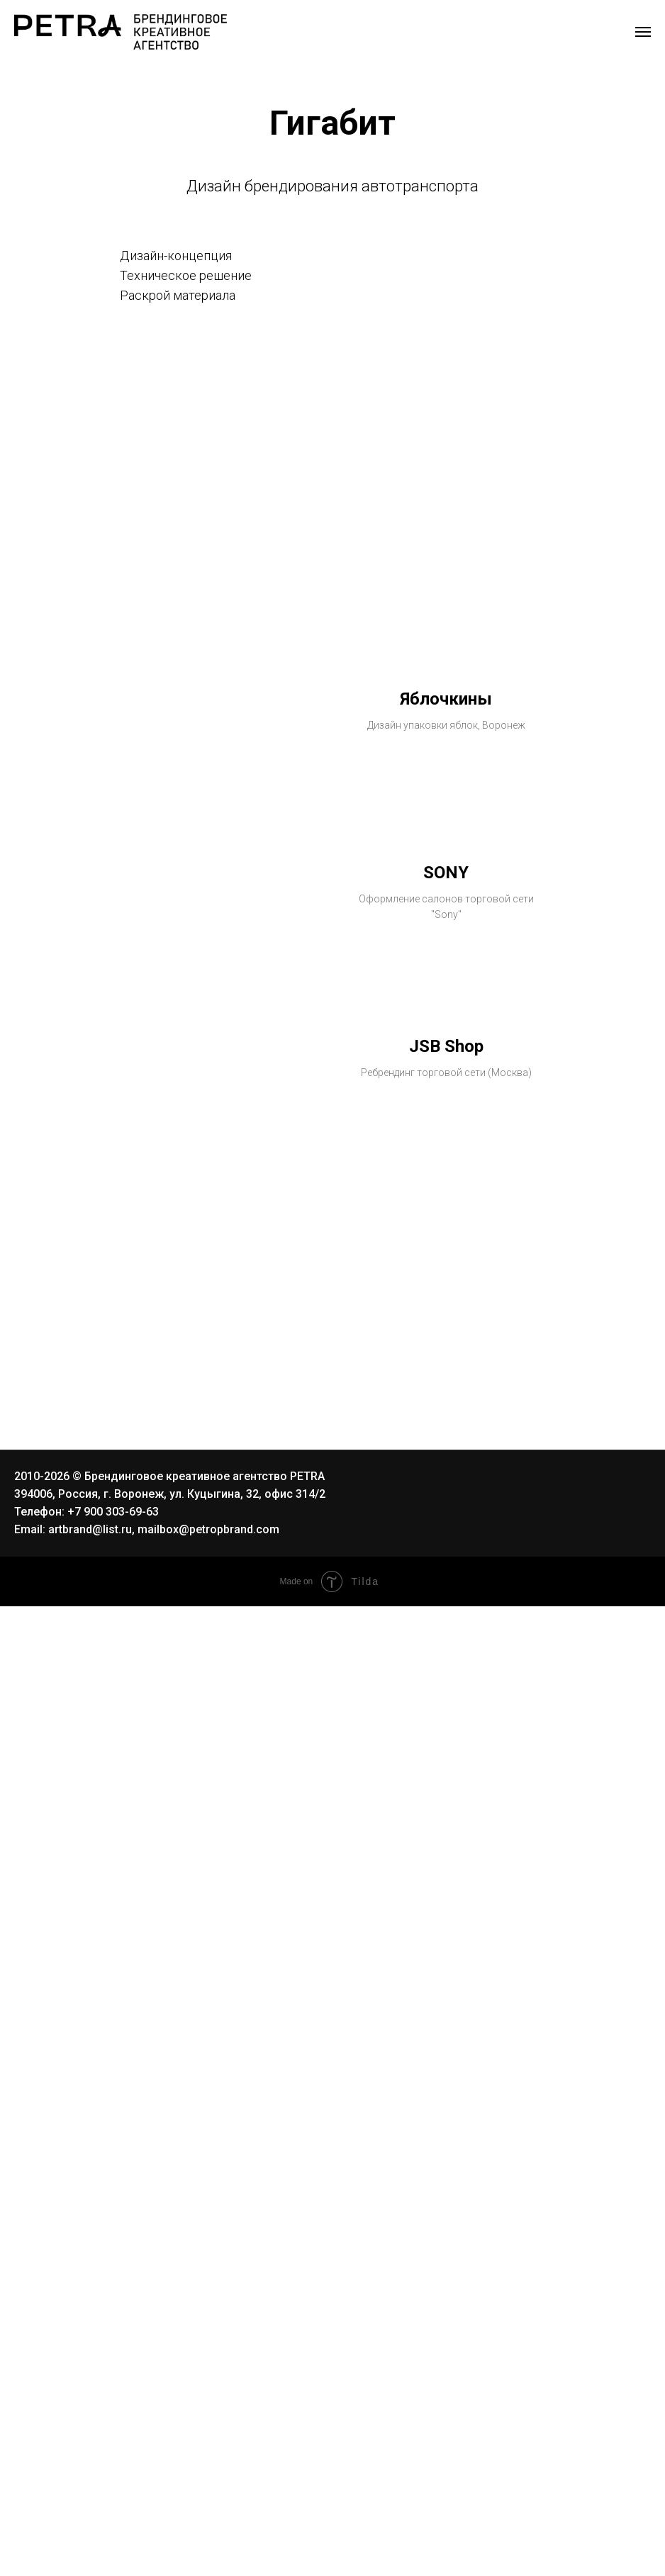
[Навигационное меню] (643, 32)
